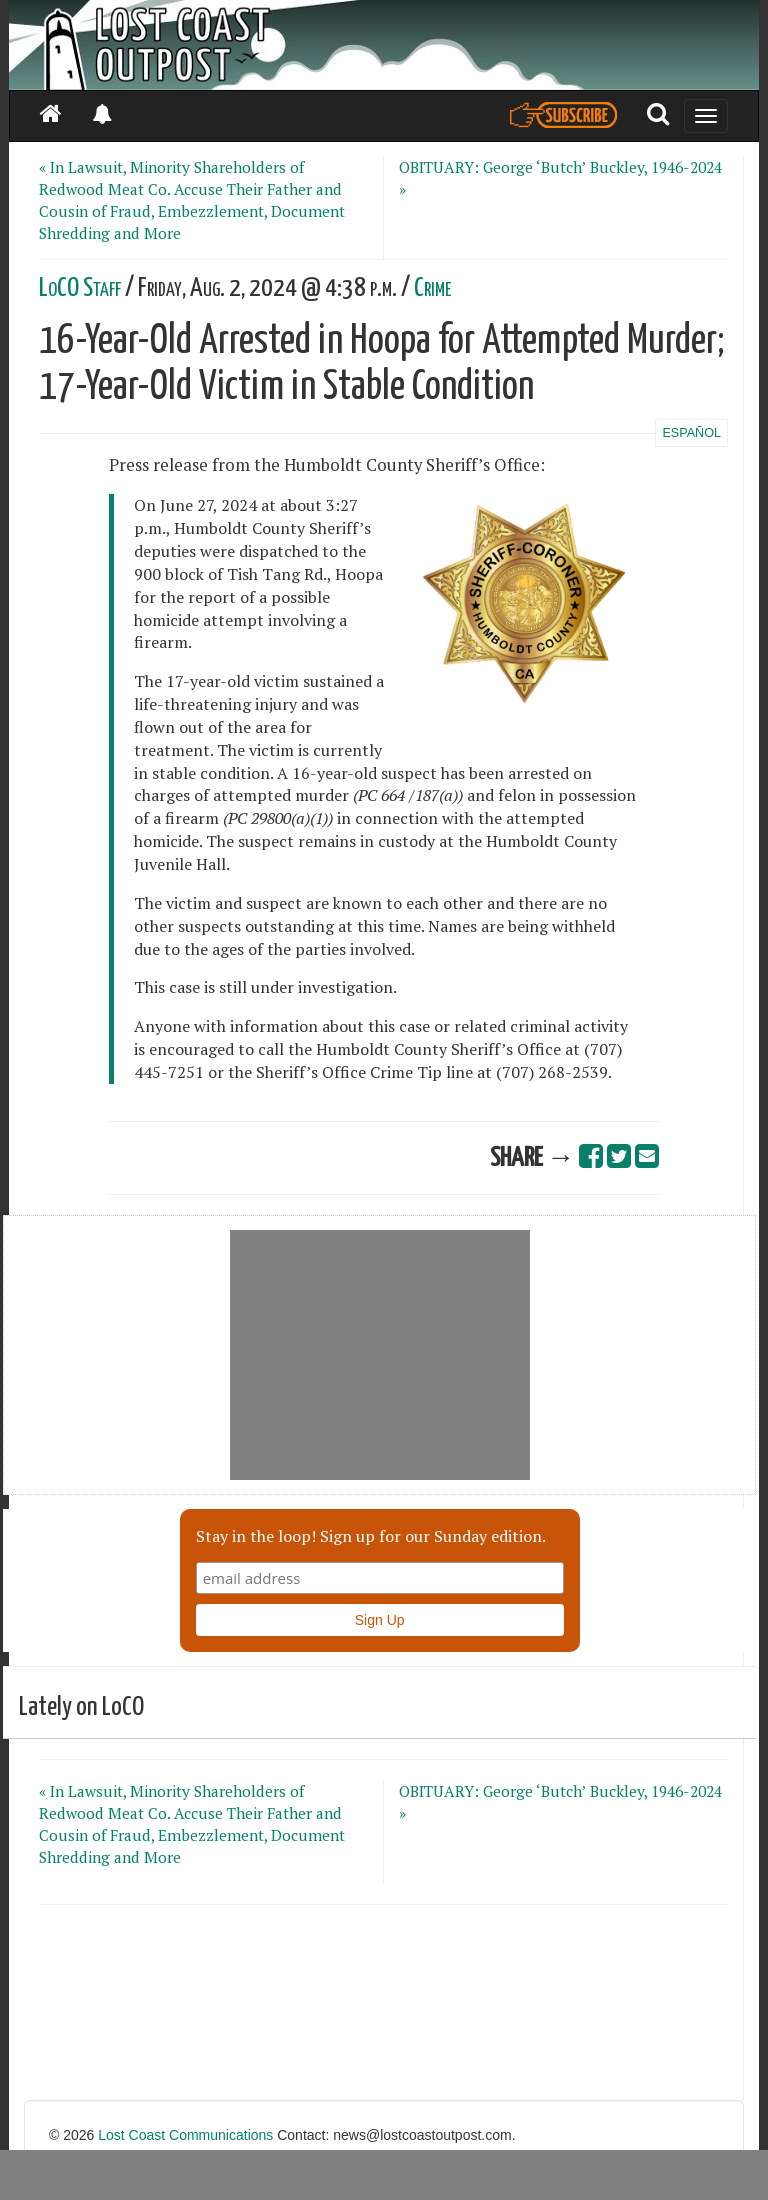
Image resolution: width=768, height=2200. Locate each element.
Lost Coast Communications (185, 2135)
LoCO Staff (80, 288)
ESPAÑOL (691, 433)
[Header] (384, 45)
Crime (432, 288)
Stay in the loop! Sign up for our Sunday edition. (371, 1536)
